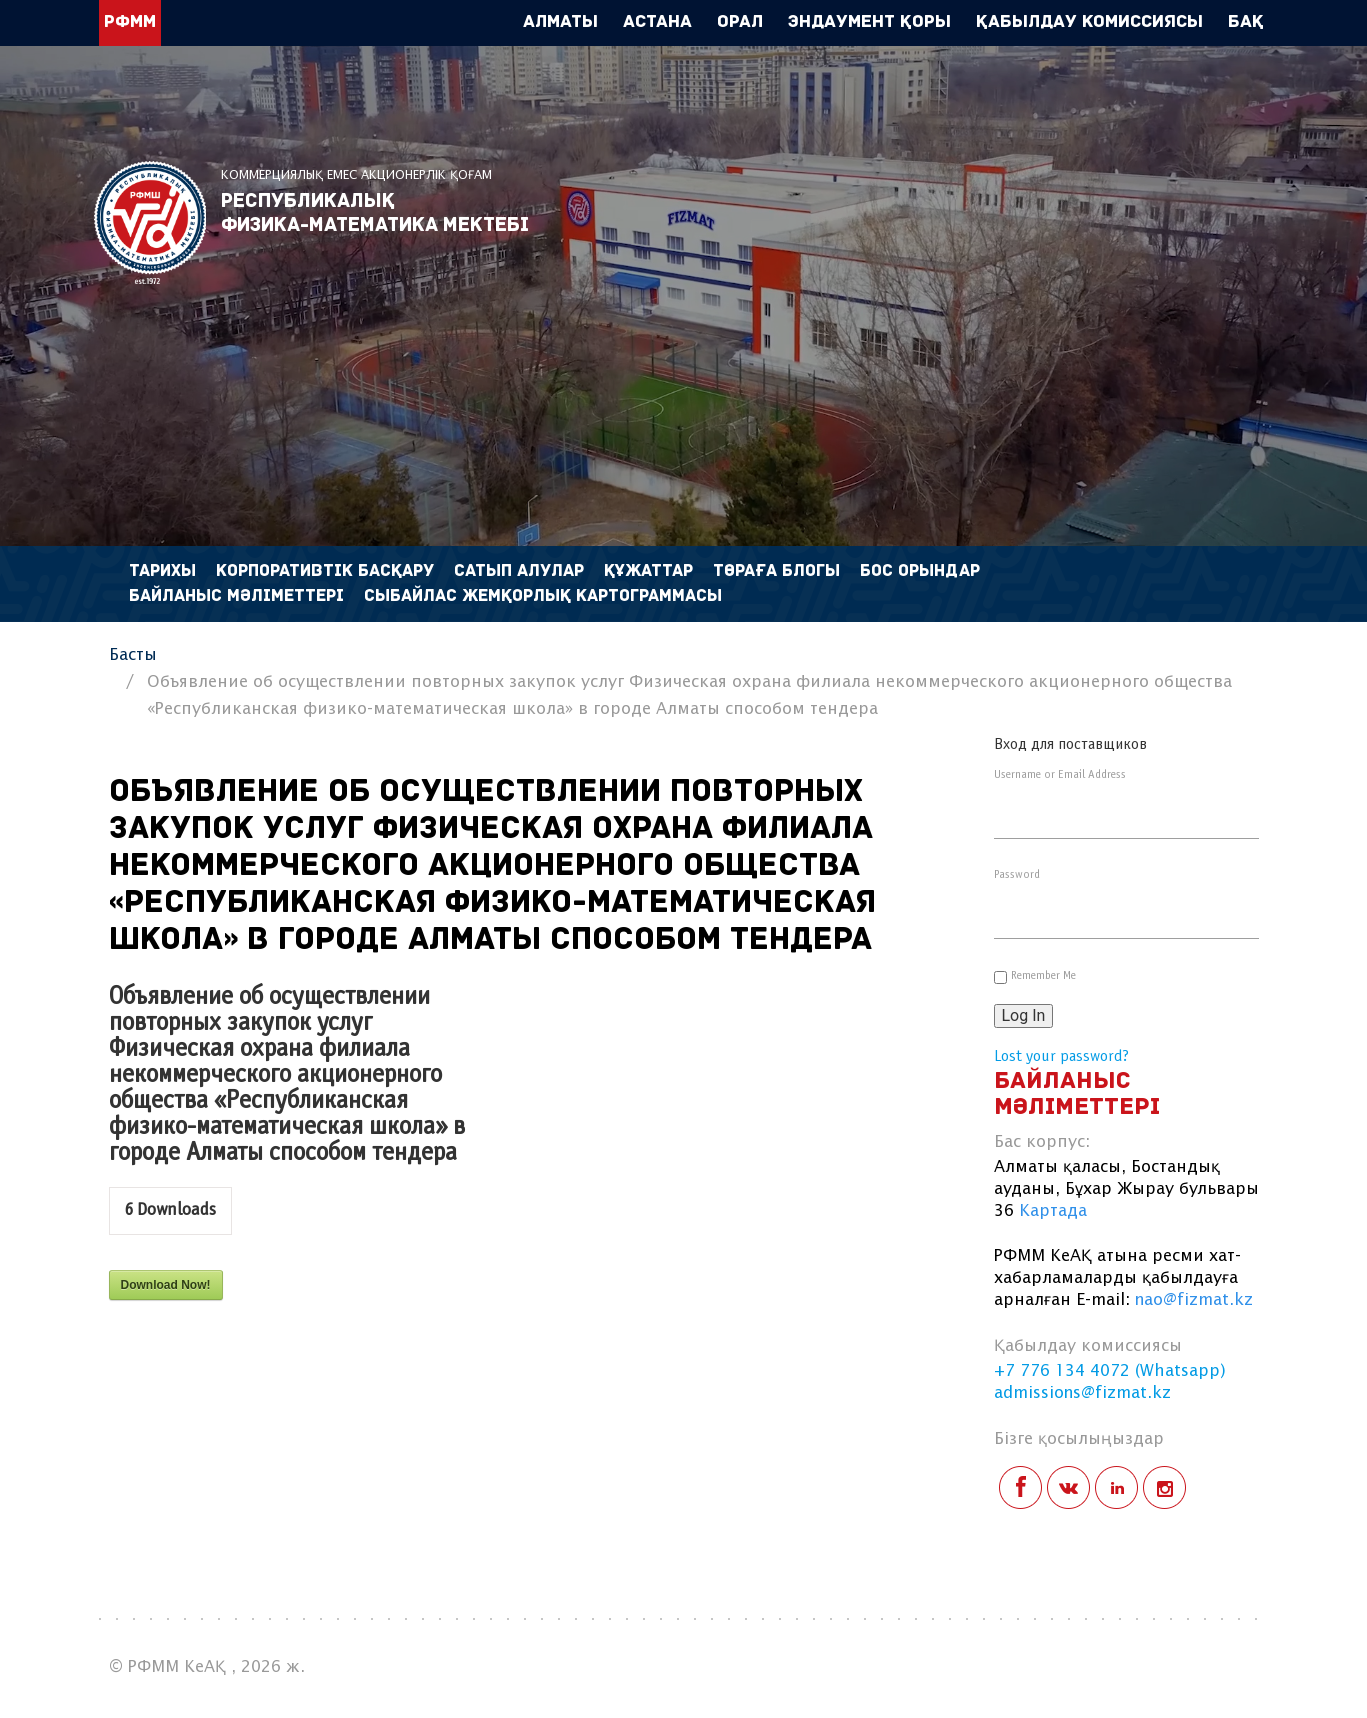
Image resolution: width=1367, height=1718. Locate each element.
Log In (1024, 1015)
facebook (1020, 1487)
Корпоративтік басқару (325, 571)
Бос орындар (920, 571)
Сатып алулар (519, 571)
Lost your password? (1061, 1057)
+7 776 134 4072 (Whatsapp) (1110, 1371)
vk (1068, 1487)
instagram (1164, 1487)
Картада (1053, 1211)
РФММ (150, 222)
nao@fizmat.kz (1194, 1300)
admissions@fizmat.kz (1082, 1393)
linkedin (1116, 1487)
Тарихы (162, 571)
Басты (133, 655)
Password (1017, 875)
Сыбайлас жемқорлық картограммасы (543, 596)
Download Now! (166, 1285)
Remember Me (1043, 976)
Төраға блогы (776, 571)
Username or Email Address (1060, 775)
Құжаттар (648, 571)
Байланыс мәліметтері (236, 596)
